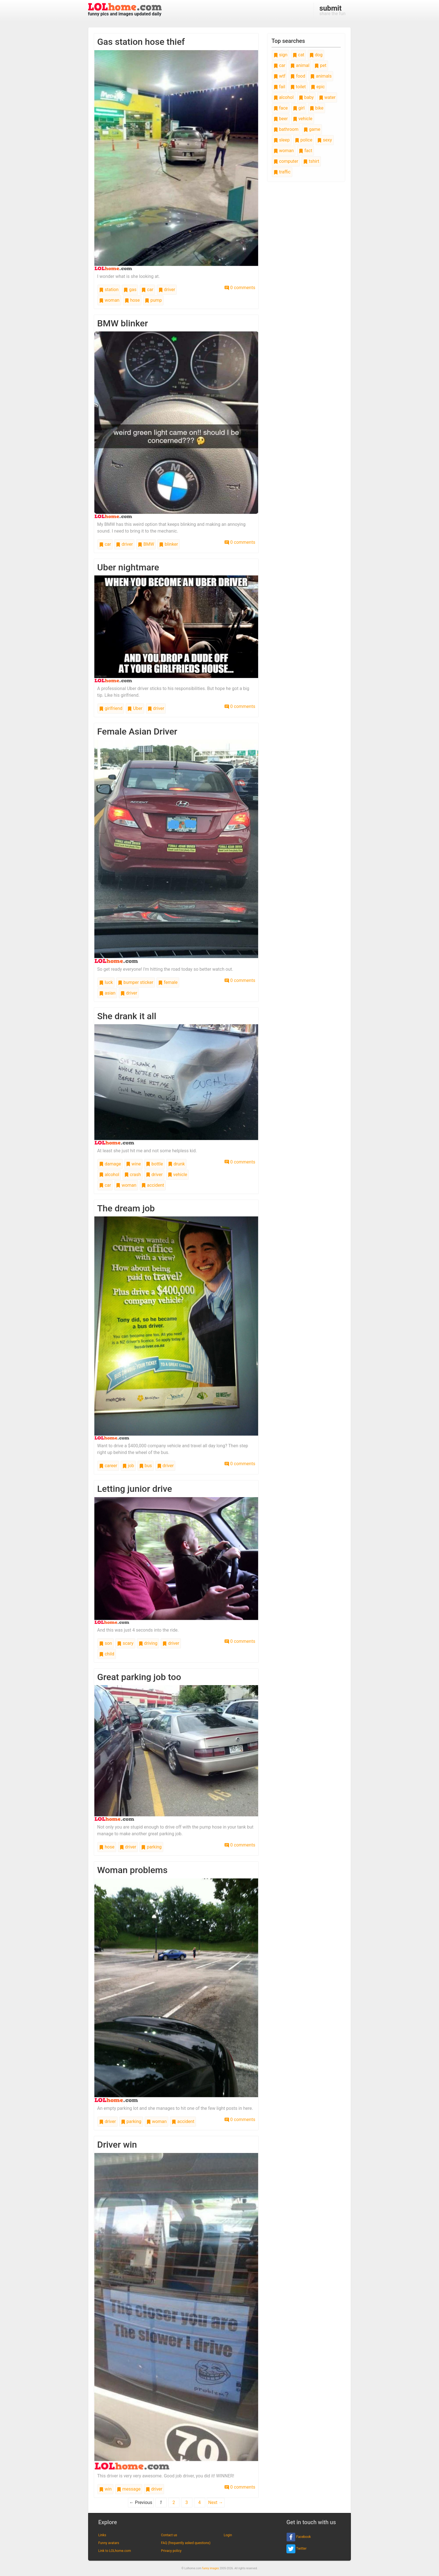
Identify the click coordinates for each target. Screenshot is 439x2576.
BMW (146, 544)
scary (125, 1643)
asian (107, 993)
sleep (282, 140)
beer (281, 118)
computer (286, 161)
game (311, 129)
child (106, 1654)
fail (279, 86)
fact (305, 150)
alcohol (109, 1174)
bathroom (286, 129)
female (168, 982)
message (129, 2489)
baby (306, 97)
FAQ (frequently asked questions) (186, 2543)
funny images (210, 2568)
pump (153, 300)
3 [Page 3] (186, 2502)
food (297, 76)
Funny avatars (108, 2543)
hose (132, 300)
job (128, 1465)
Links (102, 2535)
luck (106, 982)
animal (299, 65)
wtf (280, 76)
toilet (298, 86)
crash (132, 1174)
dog (316, 54)
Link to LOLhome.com (114, 2551)
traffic (282, 172)
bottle (154, 1164)
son (105, 1643)
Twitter (296, 2548)
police (303, 140)
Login (228, 2535)
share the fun (332, 10)
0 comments (240, 287)
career (108, 1465)
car (147, 289)
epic (318, 86)
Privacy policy (171, 2551)
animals (320, 76)
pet (320, 65)
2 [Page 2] (173, 2502)
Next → (215, 2502)
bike (316, 108)
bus (145, 1465)
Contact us (169, 2535)
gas (129, 289)
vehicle (177, 1174)
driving (148, 1643)
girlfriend (110, 708)
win (105, 2489)
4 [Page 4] (199, 2502)
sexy (324, 140)
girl (299, 108)
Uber (134, 708)
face (281, 108)
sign (281, 54)
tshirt (311, 161)
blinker (168, 544)
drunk (176, 1164)
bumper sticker (135, 982)
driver (166, 289)
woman (109, 300)
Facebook (298, 2537)
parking (151, 1847)
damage (110, 1164)
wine (133, 1164)
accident (152, 1185)
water (327, 97)
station (108, 289)
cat (298, 54)
